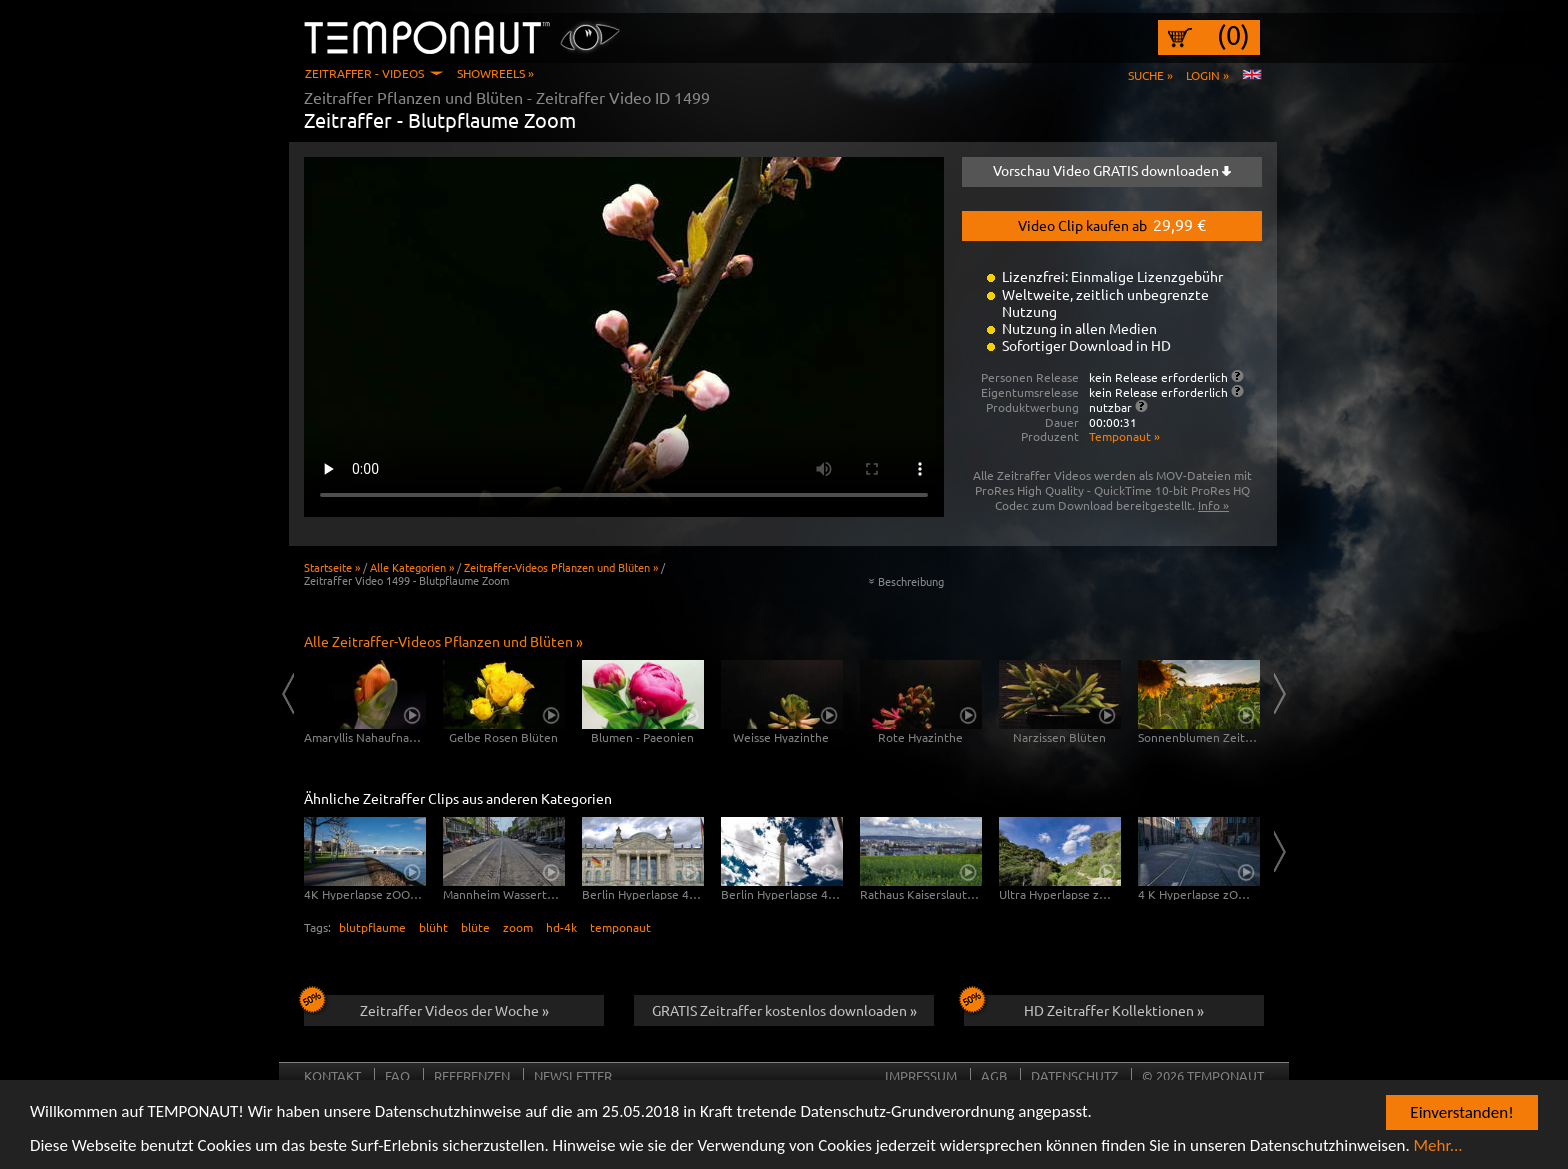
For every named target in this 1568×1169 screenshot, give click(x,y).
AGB (994, 1075)
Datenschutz (1074, 1075)
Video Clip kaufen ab (1112, 224)
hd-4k (561, 927)
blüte (475, 927)
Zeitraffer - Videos (364, 73)
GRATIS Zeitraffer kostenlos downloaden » (784, 1010)
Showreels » (495, 73)
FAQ (397, 1075)
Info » (1213, 505)
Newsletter (573, 1075)
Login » (1207, 75)
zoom (518, 927)
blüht (433, 927)
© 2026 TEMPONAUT (1203, 1075)
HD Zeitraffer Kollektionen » (1084, 1007)
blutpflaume (372, 927)
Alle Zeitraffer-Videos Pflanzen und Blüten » (443, 641)
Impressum (921, 1075)
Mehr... (1438, 1148)
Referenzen (472, 1075)
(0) (1233, 35)
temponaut (620, 927)
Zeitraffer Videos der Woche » (426, 1007)
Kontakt (332, 1075)
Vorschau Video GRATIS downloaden (1112, 170)
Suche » (1150, 75)
